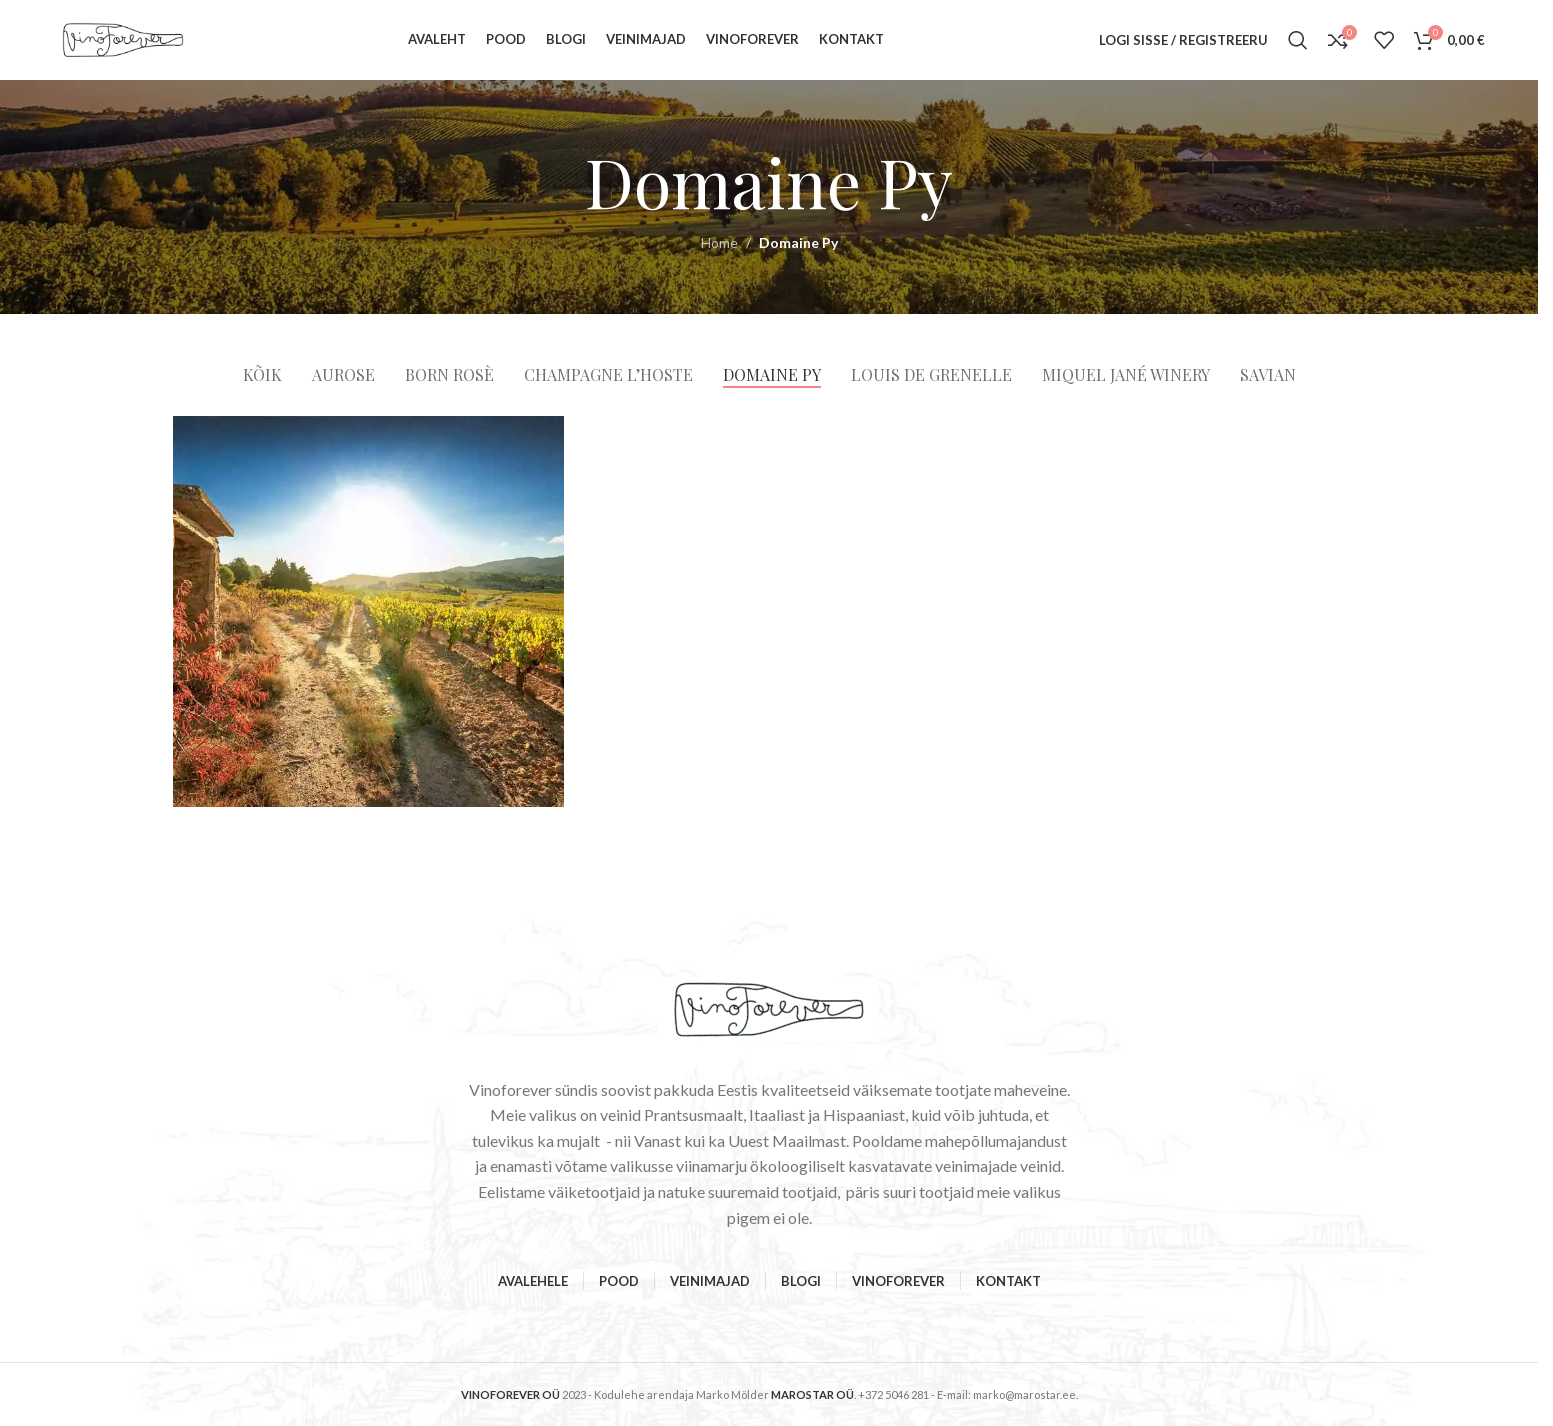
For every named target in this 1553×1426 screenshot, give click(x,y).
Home (719, 242)
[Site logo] (123, 38)
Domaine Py (798, 242)
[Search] (1298, 40)
